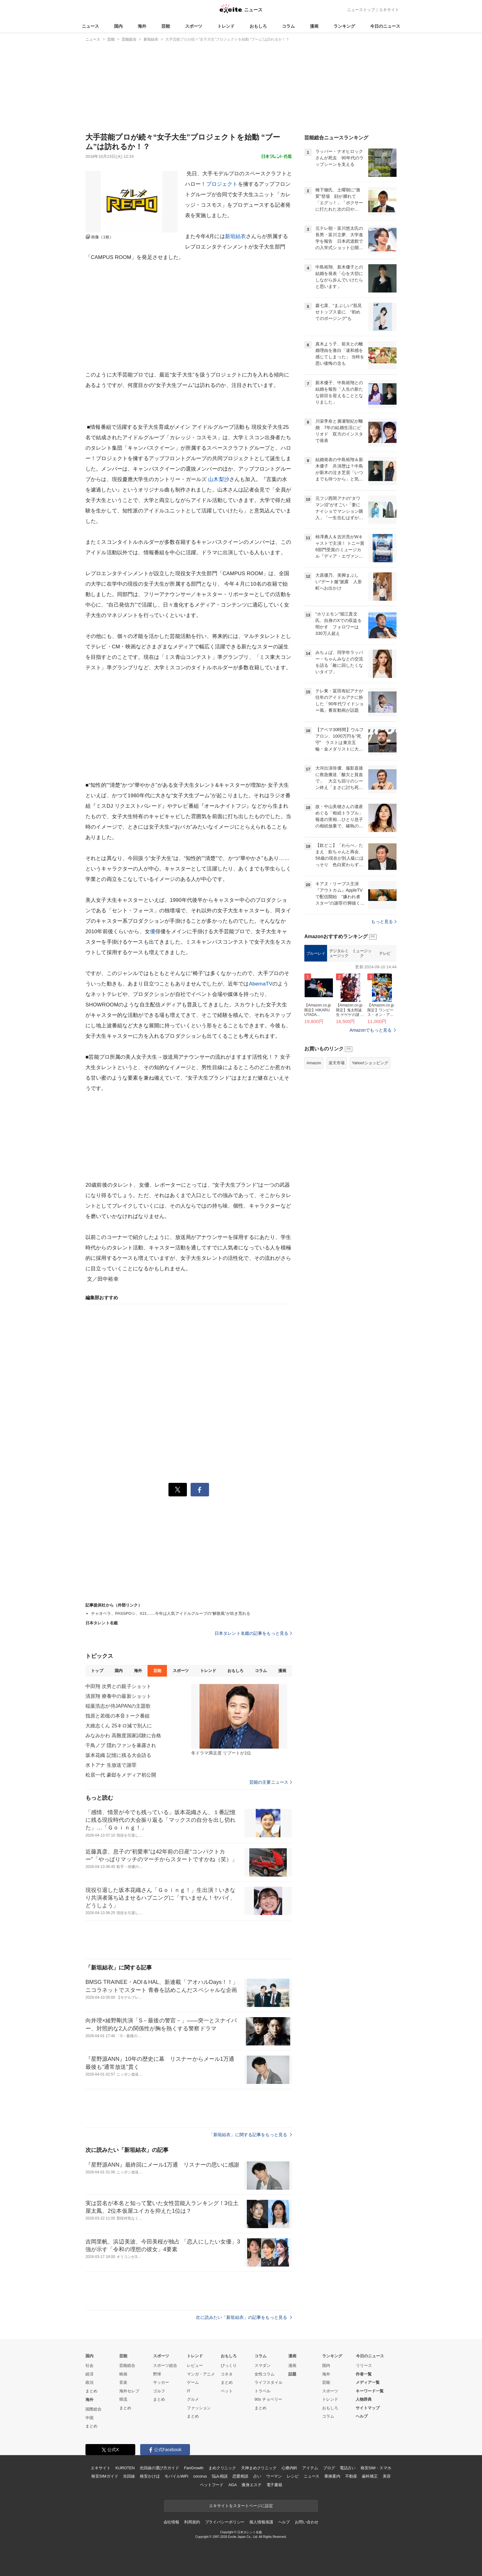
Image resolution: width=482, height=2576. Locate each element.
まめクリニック (222, 2468)
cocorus (200, 2476)
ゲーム (193, 2382)
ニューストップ (361, 9)
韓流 (123, 2399)
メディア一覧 (368, 2382)
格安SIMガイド (104, 2476)
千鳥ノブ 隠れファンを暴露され (120, 1745)
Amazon (313, 1063)
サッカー (161, 2382)
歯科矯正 (369, 2476)
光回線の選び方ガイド (159, 2468)
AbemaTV (261, 984)
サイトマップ (368, 2408)
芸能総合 (127, 2365)
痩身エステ (251, 2484)
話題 (292, 2374)
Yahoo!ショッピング (370, 1063)
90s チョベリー (268, 2399)
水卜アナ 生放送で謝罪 (110, 1765)
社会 (89, 2365)
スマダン (263, 2365)
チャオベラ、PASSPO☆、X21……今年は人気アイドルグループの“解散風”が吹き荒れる (171, 1613)
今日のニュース (385, 26)
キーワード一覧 (370, 2391)
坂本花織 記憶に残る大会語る (118, 1755)
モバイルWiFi (176, 2476)
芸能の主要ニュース (270, 1782)
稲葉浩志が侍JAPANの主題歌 (118, 1706)
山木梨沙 (218, 479)
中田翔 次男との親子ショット (118, 1686)
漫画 (314, 26)
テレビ (385, 953)
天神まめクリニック (259, 2468)
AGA (232, 2484)
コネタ (227, 2374)
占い (257, 2476)
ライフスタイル (268, 2382)
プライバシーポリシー (225, 2522)
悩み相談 (219, 2476)
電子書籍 (274, 2484)
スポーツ (193, 26)
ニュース (90, 26)
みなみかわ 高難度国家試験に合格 (123, 1735)
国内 (118, 26)
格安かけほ (150, 2476)
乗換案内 (332, 2476)
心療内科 (289, 2468)
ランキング (344, 26)
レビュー (195, 2365)
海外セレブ (129, 2391)
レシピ (293, 2476)
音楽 (123, 2382)
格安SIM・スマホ (376, 2468)
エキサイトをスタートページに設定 (241, 2505)
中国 (89, 2417)
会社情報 (171, 2522)
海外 (142, 26)
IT (189, 2391)
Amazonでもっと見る (371, 1030)
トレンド (226, 26)
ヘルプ (362, 2416)
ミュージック (362, 953)
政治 (89, 2382)
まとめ (91, 2391)
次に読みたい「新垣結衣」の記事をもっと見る (244, 2317)
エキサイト (389, 9)
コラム (288, 26)
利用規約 (192, 2522)
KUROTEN (125, 2468)
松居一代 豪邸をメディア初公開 (120, 1775)
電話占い (347, 2468)
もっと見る (384, 921)
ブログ (329, 2468)
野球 (157, 2374)
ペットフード (211, 2484)
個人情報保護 (261, 2522)
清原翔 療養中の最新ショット (118, 1696)
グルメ (193, 2399)
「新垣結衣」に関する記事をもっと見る (250, 2134)
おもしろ (258, 26)
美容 (387, 2476)
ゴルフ (159, 2391)
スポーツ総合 (165, 2365)
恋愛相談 (240, 2476)
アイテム (310, 2468)
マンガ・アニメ (201, 2374)
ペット (227, 2391)
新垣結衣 (235, 236)
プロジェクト (222, 184)
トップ (97, 1670)
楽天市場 (337, 1063)
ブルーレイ (316, 953)
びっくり (229, 2365)
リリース (364, 2365)
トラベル (263, 2391)
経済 (89, 2374)
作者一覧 (364, 2374)
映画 (123, 2374)
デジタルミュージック (339, 953)
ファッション (199, 2408)
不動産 (351, 2476)
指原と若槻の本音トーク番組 (117, 1715)
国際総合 (93, 2409)
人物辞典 (364, 2399)
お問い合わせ (306, 2522)
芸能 (165, 26)
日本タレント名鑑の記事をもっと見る (253, 1633)
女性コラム (265, 2374)
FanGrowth (193, 2468)
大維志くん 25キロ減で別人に (118, 1725)
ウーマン (274, 2476)
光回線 (129, 2476)
